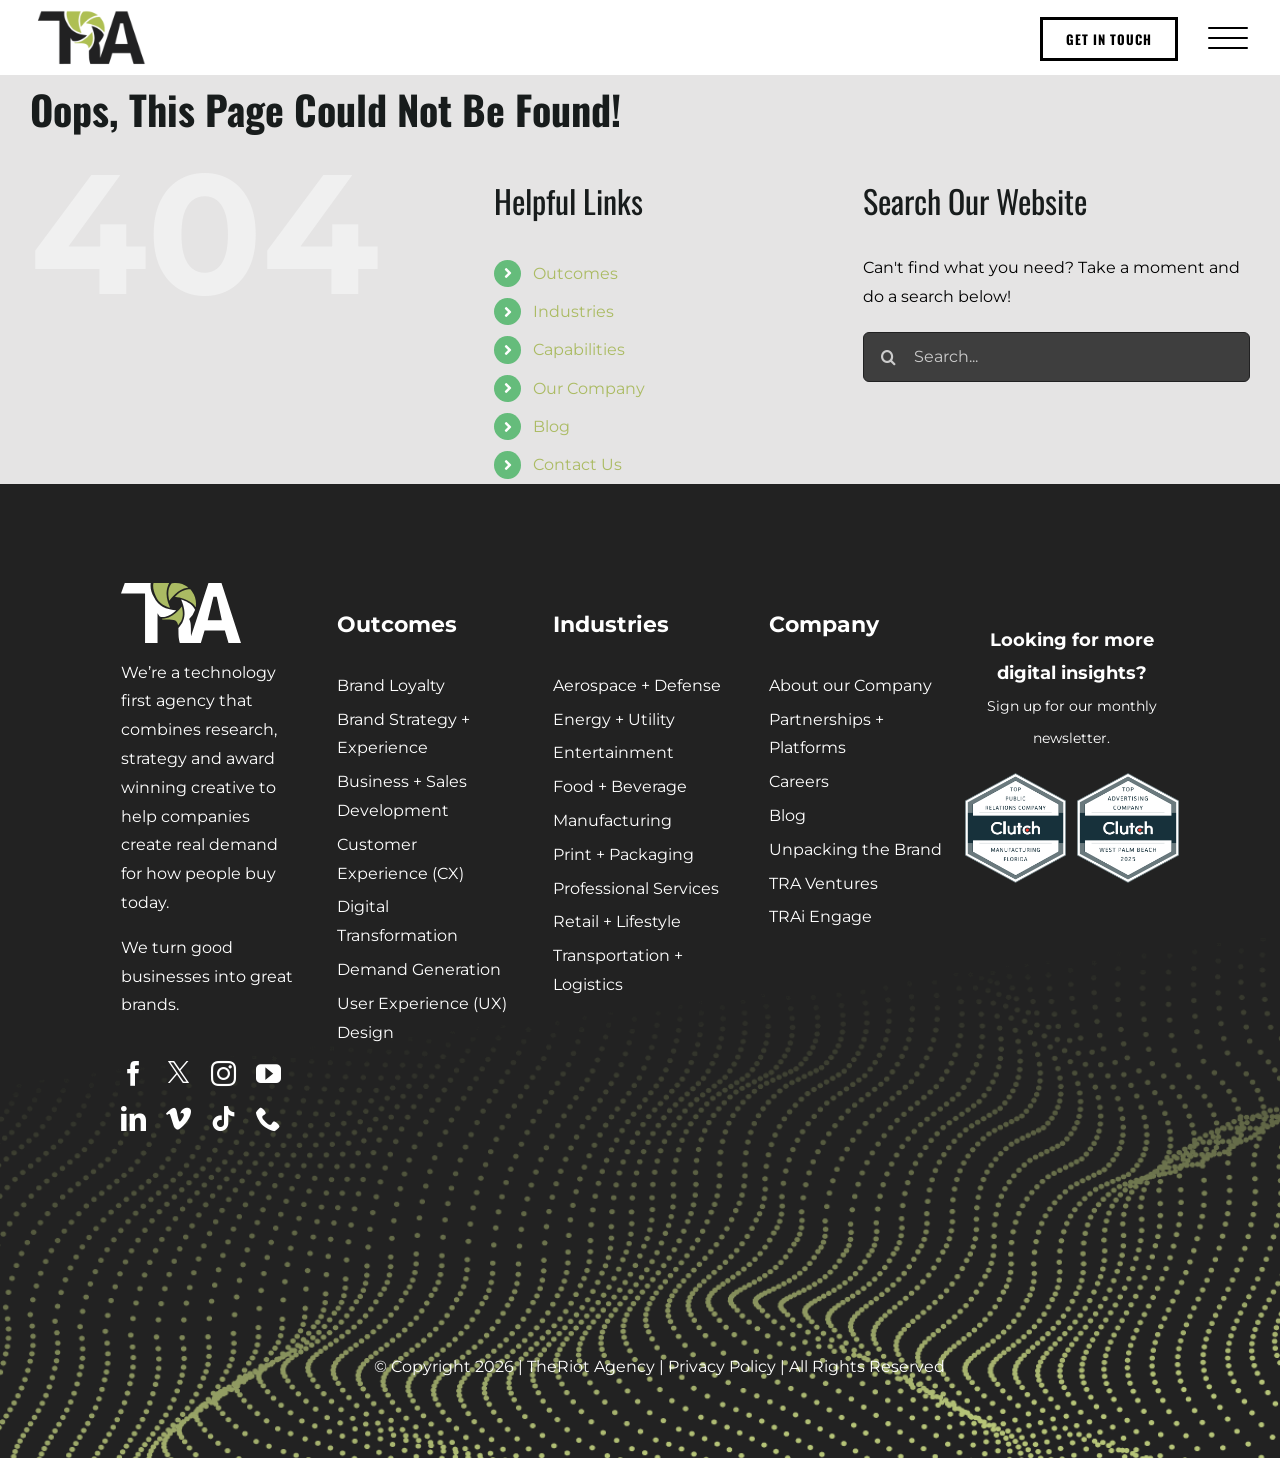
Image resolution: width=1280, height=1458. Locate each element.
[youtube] (268, 1073)
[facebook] (133, 1073)
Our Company (589, 388)
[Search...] (1056, 357)
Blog (551, 426)
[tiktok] (223, 1118)
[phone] (268, 1118)
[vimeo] (178, 1118)
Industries (573, 311)
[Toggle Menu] (1225, 37)
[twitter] (178, 1072)
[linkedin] (133, 1118)
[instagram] (223, 1073)
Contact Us (577, 464)
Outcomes (575, 273)
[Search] (888, 357)
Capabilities (579, 349)
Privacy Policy (722, 1366)
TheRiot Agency (591, 1366)
